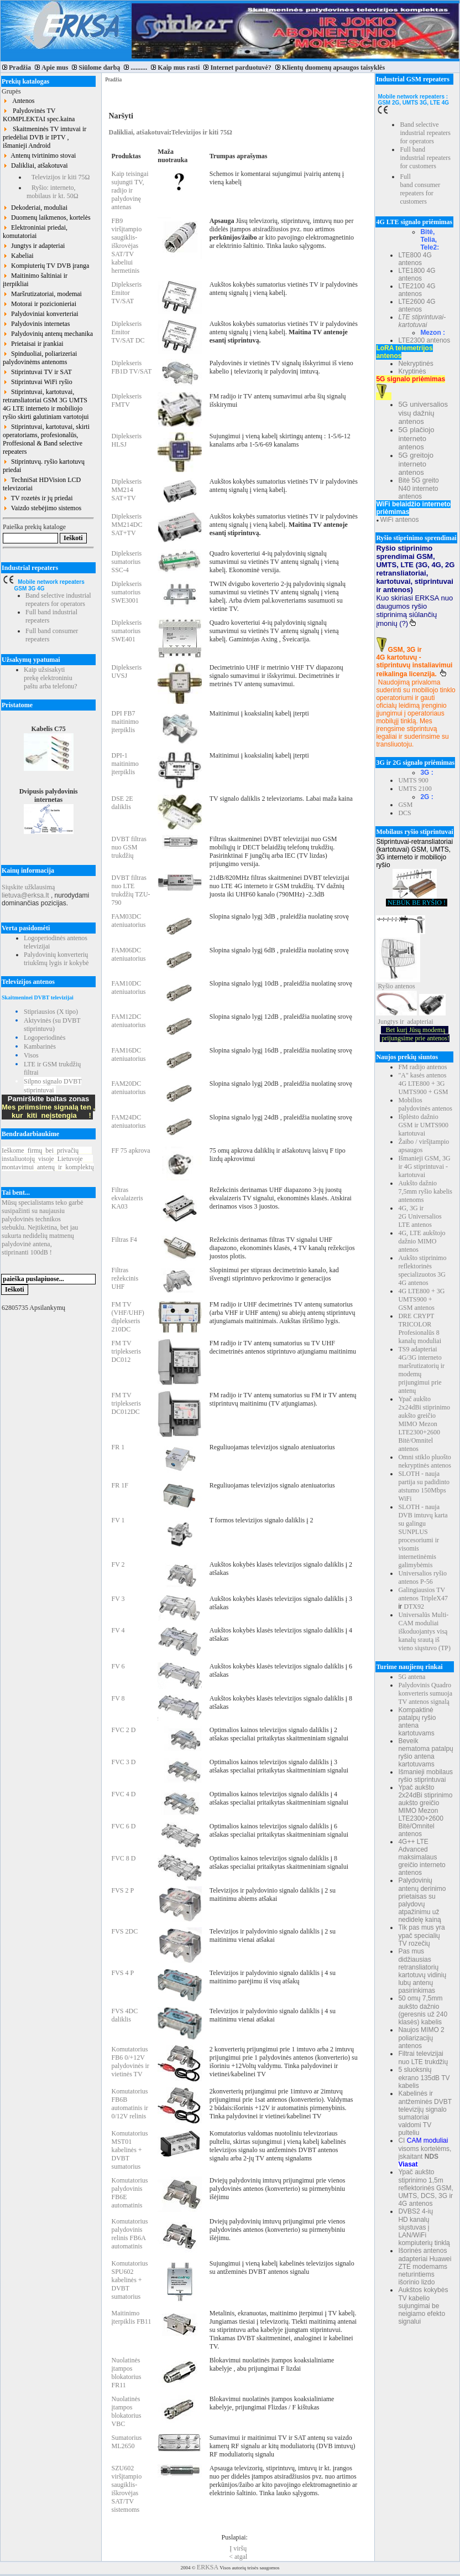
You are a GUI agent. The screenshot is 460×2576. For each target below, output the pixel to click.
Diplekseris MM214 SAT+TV (126, 490)
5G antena (411, 1677)
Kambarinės (40, 1046)
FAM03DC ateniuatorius (128, 921)
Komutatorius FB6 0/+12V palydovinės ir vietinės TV (130, 2061)
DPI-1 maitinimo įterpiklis (124, 763)
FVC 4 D (123, 1794)
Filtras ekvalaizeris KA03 (127, 1198)
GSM (405, 804)
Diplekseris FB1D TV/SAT (131, 367)
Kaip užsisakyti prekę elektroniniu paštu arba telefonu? (50, 678)
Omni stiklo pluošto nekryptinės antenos (424, 1461)
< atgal (238, 2557)
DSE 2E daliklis (122, 803)
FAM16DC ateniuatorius (128, 1054)
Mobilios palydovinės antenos (425, 1104)
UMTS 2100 (414, 788)
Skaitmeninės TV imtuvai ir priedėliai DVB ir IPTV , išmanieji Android (44, 137)
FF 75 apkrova (130, 1150)
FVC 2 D (123, 1730)
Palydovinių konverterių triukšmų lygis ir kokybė (56, 959)
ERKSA (207, 2567)
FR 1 (117, 1447)
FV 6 (117, 1666)
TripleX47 (434, 1598)
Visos (31, 1055)
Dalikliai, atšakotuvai (35, 165)
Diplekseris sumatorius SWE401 (126, 631)
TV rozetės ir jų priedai (38, 498)
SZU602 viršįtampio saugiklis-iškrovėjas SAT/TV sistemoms (126, 2488)
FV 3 (117, 1599)
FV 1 (117, 1520)
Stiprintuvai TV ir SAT (37, 372)
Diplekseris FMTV (126, 400)
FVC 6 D (123, 1826)
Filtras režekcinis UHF (124, 1278)
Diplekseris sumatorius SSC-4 (126, 562)
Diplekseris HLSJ (126, 440)
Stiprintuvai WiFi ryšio (37, 382)
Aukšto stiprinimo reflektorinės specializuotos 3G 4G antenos (422, 1270)
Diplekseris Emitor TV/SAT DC (127, 332)
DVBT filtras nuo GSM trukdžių (128, 847)
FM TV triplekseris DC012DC (125, 1403)
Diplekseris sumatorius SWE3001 (126, 592)
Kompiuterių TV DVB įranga (46, 265)
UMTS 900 (413, 780)
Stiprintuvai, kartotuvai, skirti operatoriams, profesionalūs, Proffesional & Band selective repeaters (46, 439)
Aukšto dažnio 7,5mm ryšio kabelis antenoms (425, 1191)
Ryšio (385, 986)
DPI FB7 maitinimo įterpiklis (124, 721)
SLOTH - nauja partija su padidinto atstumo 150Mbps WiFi (423, 1486)
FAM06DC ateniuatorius (128, 954)
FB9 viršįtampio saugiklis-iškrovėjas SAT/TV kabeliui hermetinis (126, 245)
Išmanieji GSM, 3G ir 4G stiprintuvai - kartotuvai (424, 1166)
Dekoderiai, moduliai (35, 207)
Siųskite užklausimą (28, 887)
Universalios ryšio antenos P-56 (422, 1577)
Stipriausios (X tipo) (51, 1011)
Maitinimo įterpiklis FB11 (131, 2317)
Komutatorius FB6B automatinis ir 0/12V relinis (129, 2103)
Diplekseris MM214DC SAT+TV (126, 524)
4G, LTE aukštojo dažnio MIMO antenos (421, 1241)
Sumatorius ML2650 (126, 2442)
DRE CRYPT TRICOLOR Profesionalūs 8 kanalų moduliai (419, 1328)
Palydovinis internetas (36, 324)
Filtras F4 (124, 1239)
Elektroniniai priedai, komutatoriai (35, 232)
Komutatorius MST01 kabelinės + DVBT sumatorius (129, 2149)
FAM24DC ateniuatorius (128, 1121)
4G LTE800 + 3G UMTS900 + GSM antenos (421, 1299)
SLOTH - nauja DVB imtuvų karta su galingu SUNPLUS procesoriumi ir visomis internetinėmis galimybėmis (422, 1536)
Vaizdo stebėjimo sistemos (42, 508)
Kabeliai (18, 256)
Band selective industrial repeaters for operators (58, 600)
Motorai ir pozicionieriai (39, 304)
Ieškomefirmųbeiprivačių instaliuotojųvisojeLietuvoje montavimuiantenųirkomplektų (48, 1159)
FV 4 (117, 1630)
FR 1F (119, 1485)
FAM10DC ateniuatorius (128, 987)
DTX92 (414, 1606)
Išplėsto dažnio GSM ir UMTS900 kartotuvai (423, 1125)
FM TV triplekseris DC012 (125, 1351)
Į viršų (238, 2548)
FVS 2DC (124, 1931)
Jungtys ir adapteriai (34, 246)
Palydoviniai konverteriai (41, 314)
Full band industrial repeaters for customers (425, 158)
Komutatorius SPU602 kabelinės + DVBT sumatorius (129, 2279)
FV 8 (117, 1698)
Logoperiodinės (44, 1037)
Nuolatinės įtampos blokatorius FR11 (126, 2372)
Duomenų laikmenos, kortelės (47, 217)
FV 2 (117, 1564)
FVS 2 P (122, 1890)
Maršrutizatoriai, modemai (42, 294)
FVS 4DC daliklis (124, 2015)
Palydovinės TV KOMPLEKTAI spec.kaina (39, 115)
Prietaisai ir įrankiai (33, 344)
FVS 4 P (122, 1973)
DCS (404, 813)
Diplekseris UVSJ (126, 672)
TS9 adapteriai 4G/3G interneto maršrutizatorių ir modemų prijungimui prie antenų (421, 1370)
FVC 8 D (123, 1858)
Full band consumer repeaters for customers (420, 189)
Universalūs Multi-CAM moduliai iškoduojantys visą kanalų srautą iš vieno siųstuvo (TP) (424, 1631)
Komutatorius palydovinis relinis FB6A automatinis (129, 2233)
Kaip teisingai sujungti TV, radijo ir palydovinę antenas (129, 190)
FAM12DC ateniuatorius (128, 1021)
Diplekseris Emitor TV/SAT (126, 293)
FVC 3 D (123, 1762)
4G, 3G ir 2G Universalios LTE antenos (419, 1216)
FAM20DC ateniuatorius (128, 1088)
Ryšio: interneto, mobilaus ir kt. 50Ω (53, 192)
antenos (405, 986)
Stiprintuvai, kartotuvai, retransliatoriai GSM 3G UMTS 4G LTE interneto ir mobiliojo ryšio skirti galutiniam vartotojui (46, 404)
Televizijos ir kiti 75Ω (58, 177)
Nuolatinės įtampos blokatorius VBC (126, 2411)
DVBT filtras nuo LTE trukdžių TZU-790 (130, 890)
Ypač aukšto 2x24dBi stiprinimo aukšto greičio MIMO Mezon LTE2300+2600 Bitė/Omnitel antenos (424, 1424)
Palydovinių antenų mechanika (48, 334)
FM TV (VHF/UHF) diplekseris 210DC (127, 1316)
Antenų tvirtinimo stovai (39, 155)
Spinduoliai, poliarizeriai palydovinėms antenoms (40, 358)
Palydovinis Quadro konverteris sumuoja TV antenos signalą (425, 1693)
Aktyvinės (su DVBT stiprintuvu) (52, 1025)
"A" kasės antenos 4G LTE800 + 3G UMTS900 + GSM (423, 1083)
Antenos (18, 101)
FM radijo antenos (422, 1067)
